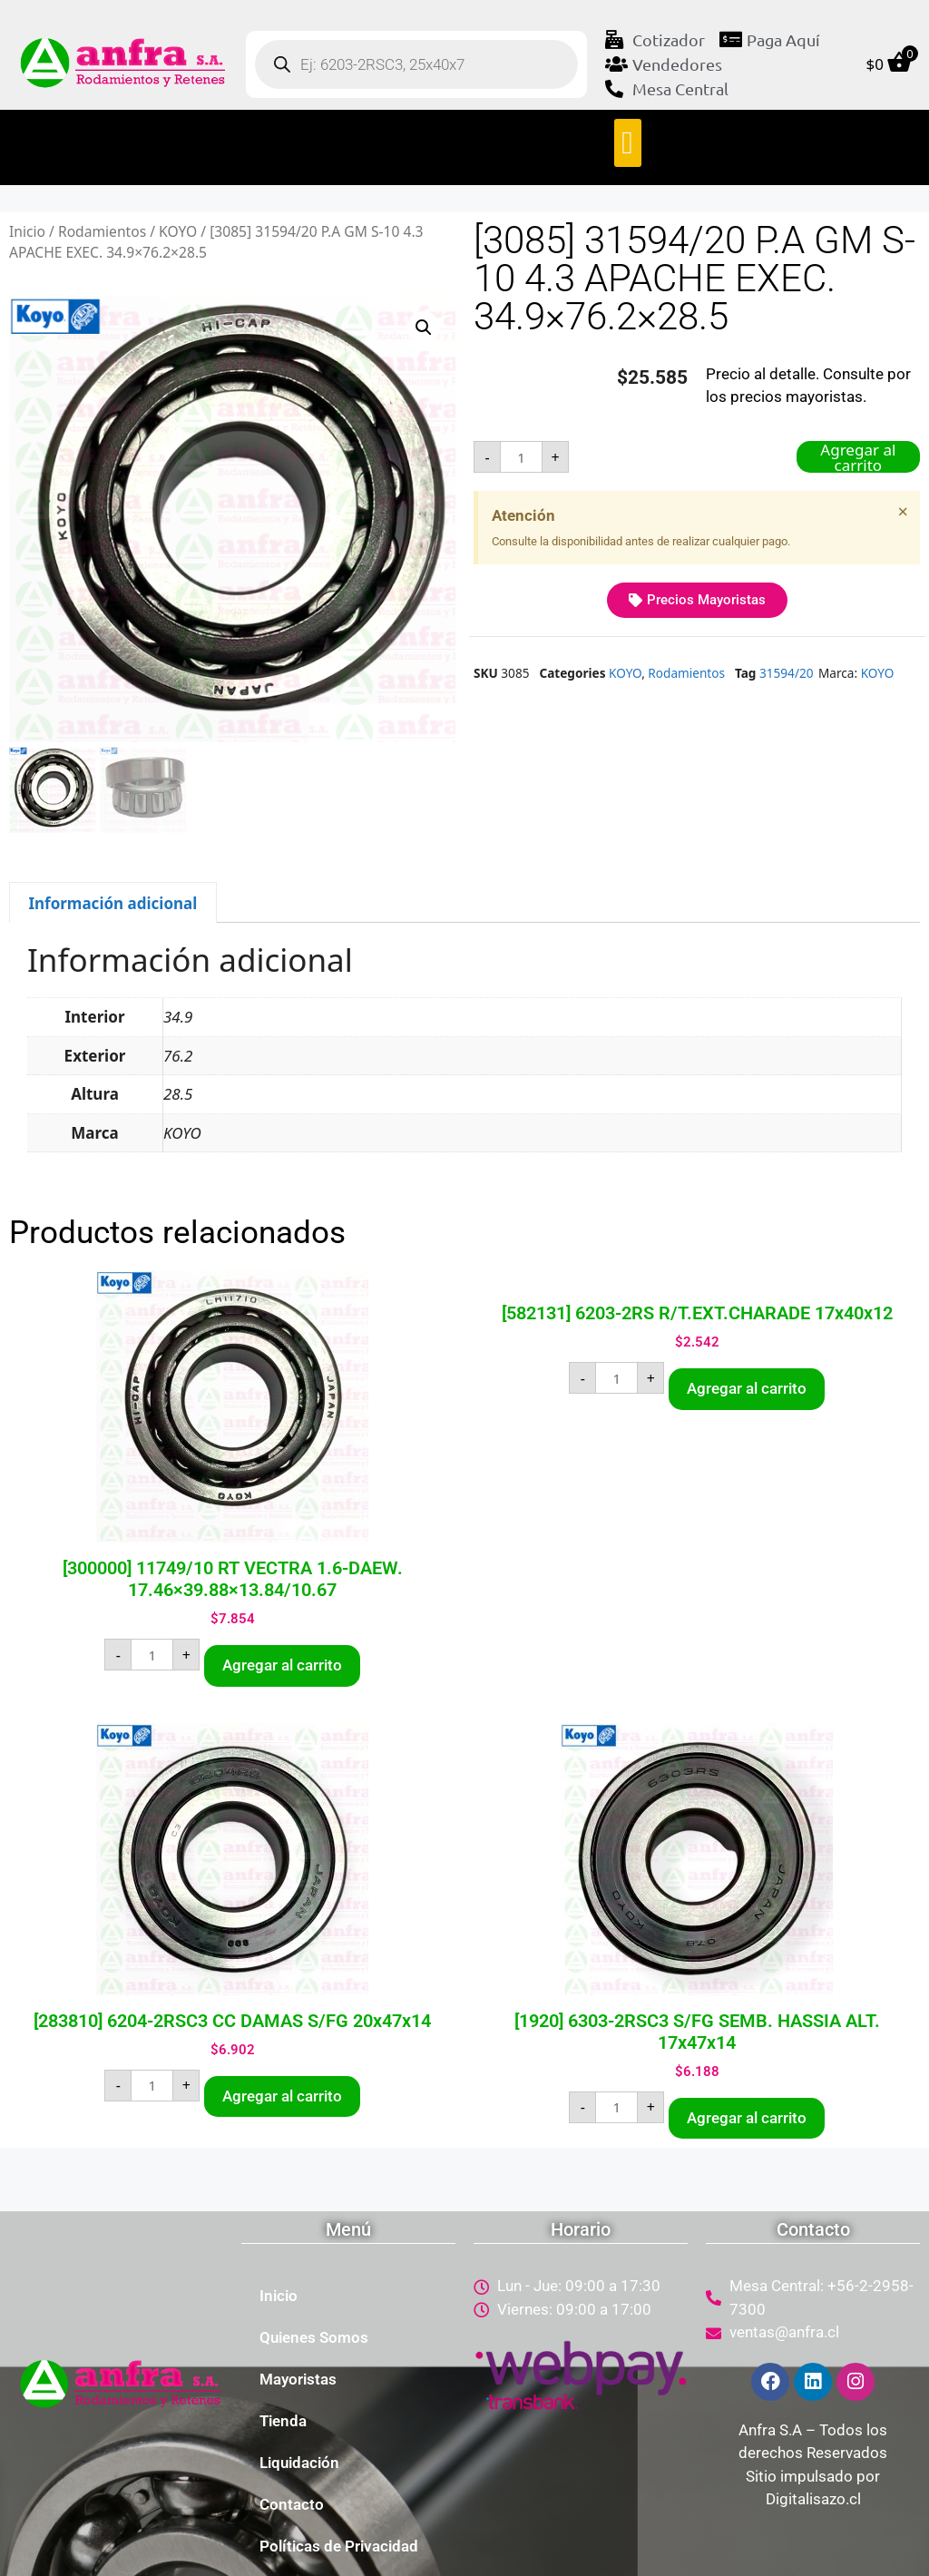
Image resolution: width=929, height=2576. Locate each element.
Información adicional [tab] (112, 903)
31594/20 (786, 672)
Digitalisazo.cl (813, 2499)
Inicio (27, 231)
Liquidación (299, 2463)
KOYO (178, 231)
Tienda (283, 2421)
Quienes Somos (313, 2337)
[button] (627, 143)
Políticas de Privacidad (338, 2546)
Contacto (291, 2504)
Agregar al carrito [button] (282, 1665)
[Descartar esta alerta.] (903, 512)
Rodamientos (102, 231)
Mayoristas (298, 2379)
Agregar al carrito (857, 457)
